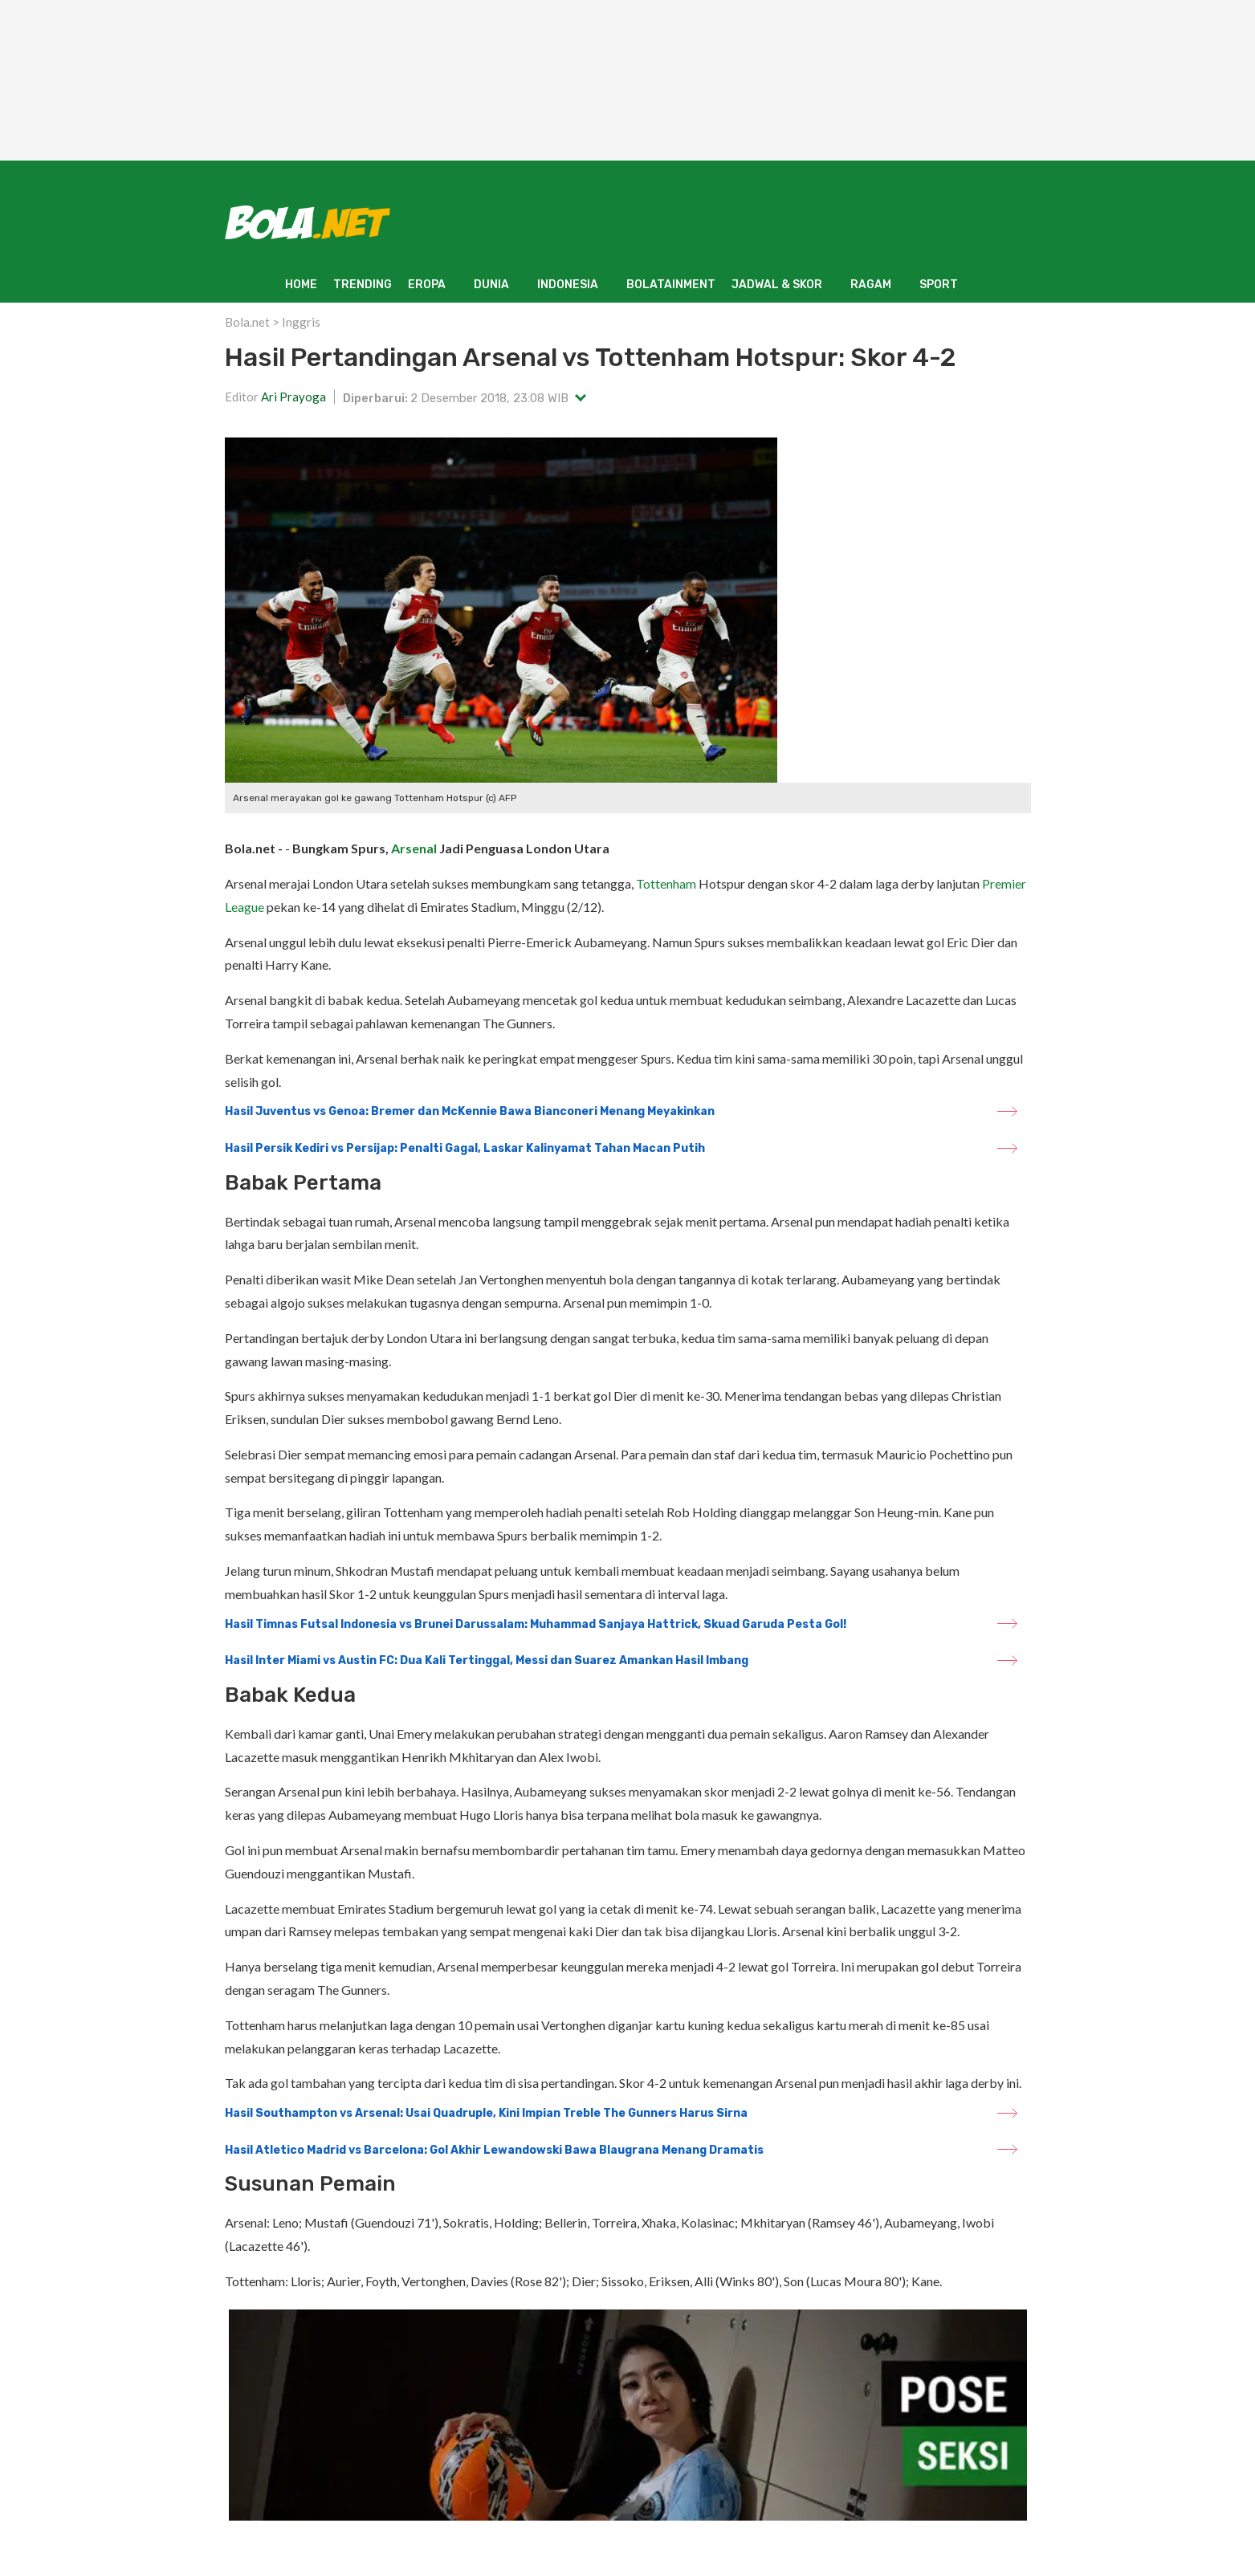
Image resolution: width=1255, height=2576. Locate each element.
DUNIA (491, 284)
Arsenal (414, 848)
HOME (301, 284)
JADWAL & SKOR (776, 284)
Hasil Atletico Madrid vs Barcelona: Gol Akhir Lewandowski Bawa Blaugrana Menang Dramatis (494, 2150)
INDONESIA (567, 284)
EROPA (427, 284)
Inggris (301, 322)
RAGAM (870, 284)
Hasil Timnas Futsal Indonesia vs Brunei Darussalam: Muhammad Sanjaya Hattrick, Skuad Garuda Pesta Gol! (535, 1624)
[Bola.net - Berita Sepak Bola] (307, 222)
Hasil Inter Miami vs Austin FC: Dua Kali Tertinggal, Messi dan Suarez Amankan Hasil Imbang (486, 1660)
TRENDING (362, 284)
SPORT (938, 284)
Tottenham (666, 883)
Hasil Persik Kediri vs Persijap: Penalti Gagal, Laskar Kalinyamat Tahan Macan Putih (465, 1148)
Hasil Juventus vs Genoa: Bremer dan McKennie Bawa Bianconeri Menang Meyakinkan (470, 1111)
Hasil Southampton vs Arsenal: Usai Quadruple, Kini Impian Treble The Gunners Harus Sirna (486, 2113)
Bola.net (247, 322)
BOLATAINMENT (670, 284)
